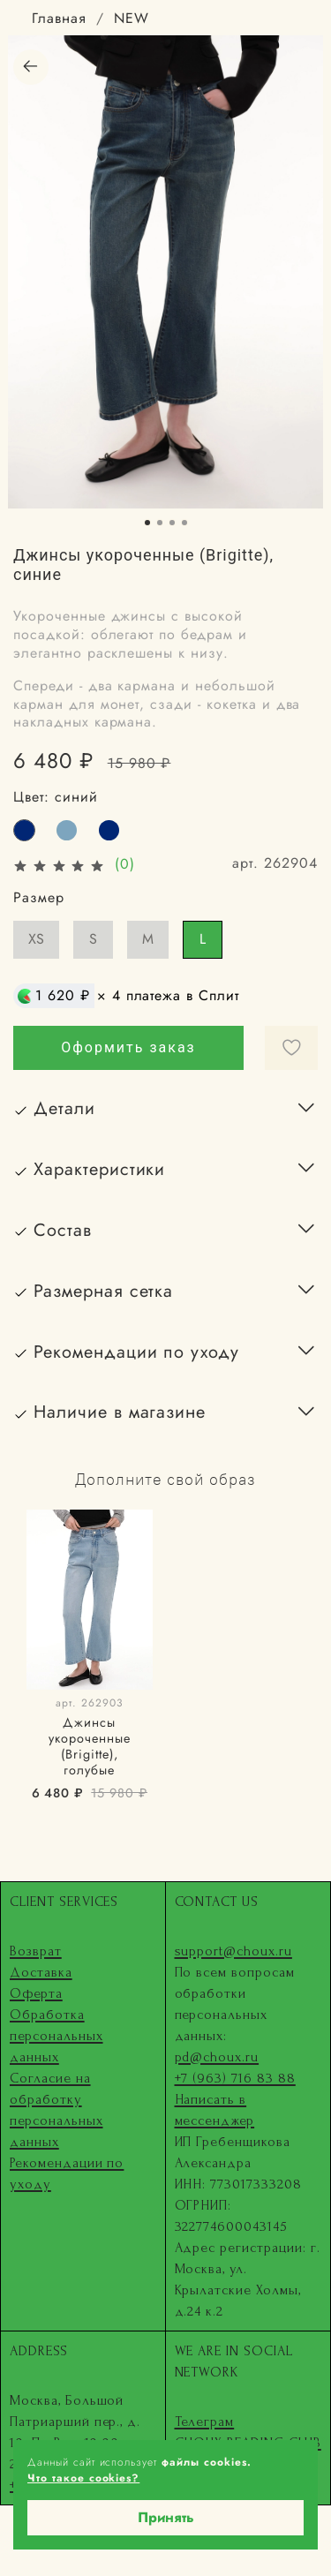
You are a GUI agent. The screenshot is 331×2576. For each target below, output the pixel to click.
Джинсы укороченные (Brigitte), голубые (90, 1746)
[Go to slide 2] (159, 522)
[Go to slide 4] (184, 522)
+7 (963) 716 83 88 (235, 2078)
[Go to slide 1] (147, 522)
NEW (131, 18)
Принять (166, 2517)
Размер (38, 897)
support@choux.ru (233, 1951)
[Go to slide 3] (172, 522)
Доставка (41, 1972)
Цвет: (55, 796)
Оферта (36, 1993)
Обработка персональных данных (56, 2036)
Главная (59, 18)
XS (36, 939)
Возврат (36, 1951)
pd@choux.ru (217, 2057)
